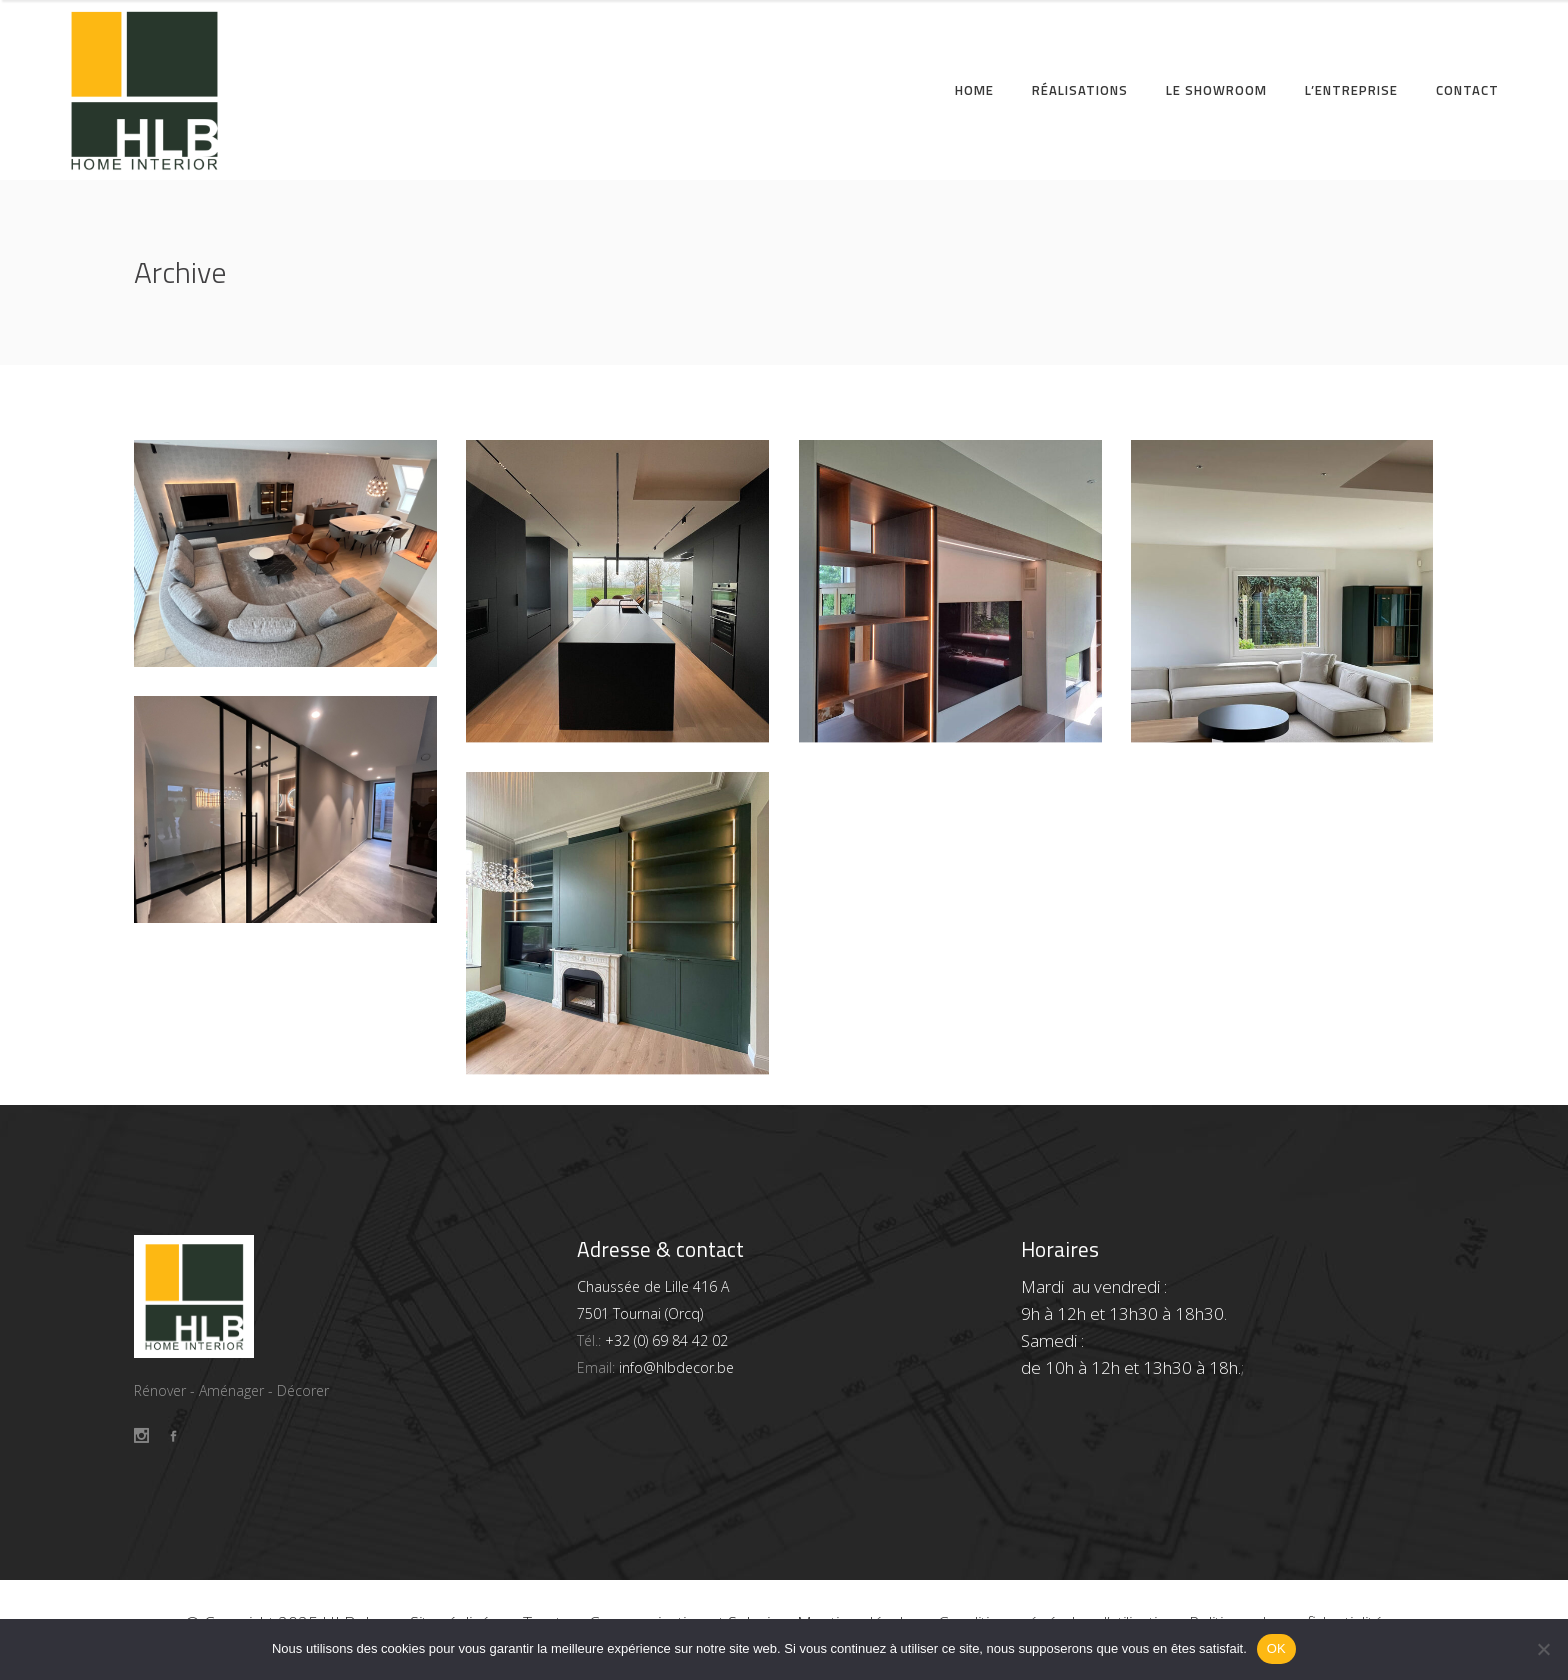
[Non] (1543, 1649)
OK (1276, 1648)
